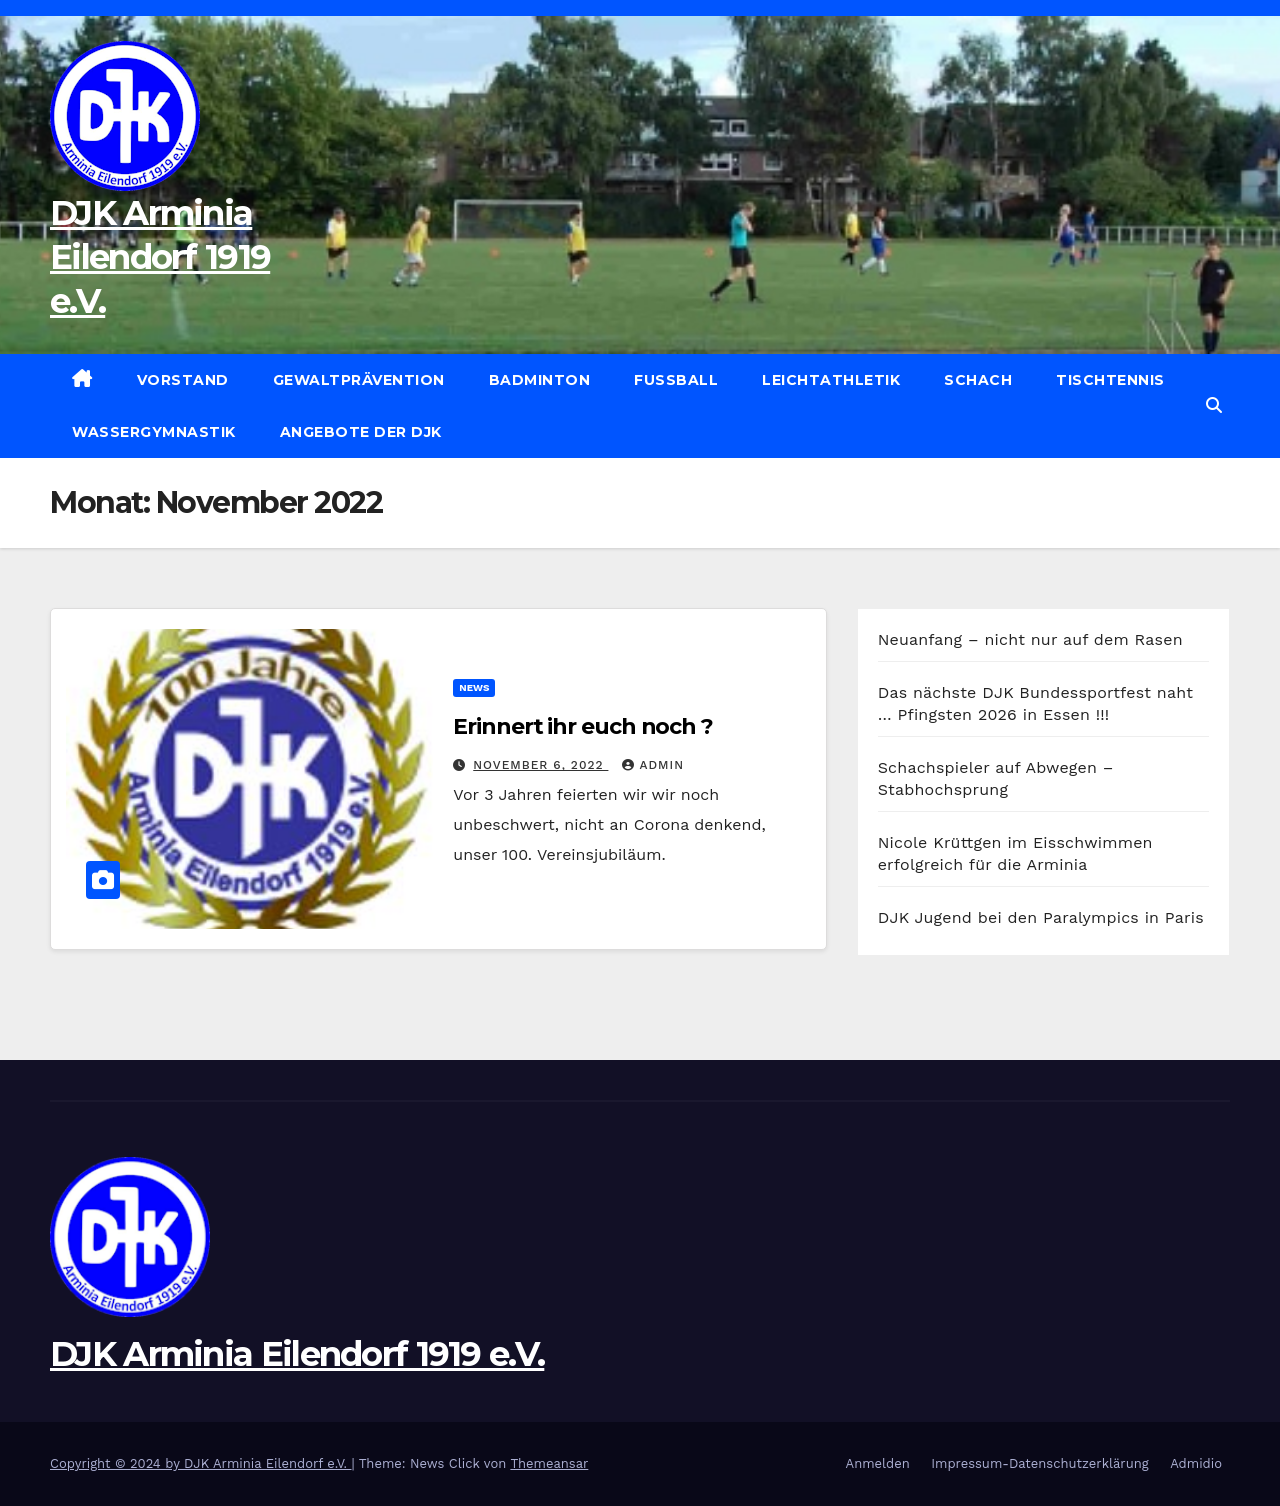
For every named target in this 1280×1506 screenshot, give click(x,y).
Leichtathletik (831, 380)
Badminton (540, 380)
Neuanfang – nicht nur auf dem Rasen (1030, 639)
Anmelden (878, 1463)
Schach (978, 380)
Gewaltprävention (359, 380)
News (474, 687)
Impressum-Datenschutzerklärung (1039, 1463)
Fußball (676, 380)
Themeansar (549, 1463)
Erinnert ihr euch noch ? (583, 726)
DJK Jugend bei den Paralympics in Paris (1041, 917)
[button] (1214, 405)
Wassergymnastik (154, 432)
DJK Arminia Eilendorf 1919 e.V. (160, 257)
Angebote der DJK (361, 432)
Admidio (1196, 1463)
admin (653, 765)
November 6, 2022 (540, 765)
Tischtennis (1110, 380)
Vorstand (183, 380)
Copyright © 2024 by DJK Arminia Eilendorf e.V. (201, 1463)
